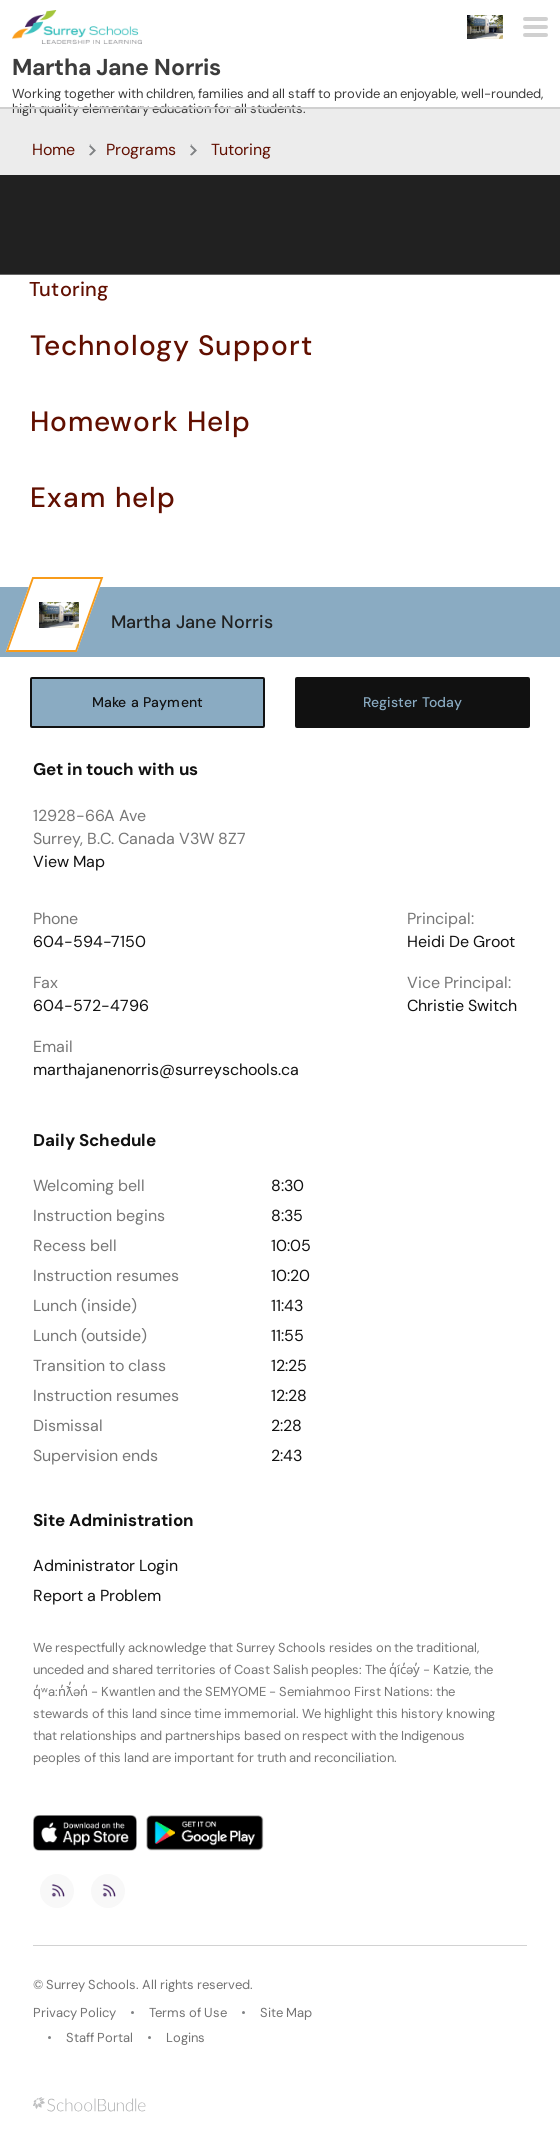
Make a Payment (147, 702)
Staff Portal (99, 2037)
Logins (185, 2037)
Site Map (286, 2012)
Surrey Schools (91, 1984)
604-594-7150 (89, 941)
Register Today (413, 702)
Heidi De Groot (461, 941)
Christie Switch (462, 1005)
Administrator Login (105, 1566)
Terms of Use (188, 2012)
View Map (69, 861)
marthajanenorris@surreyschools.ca (166, 1069)
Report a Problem (97, 1596)
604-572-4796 (91, 1005)
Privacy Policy (74, 2012)
